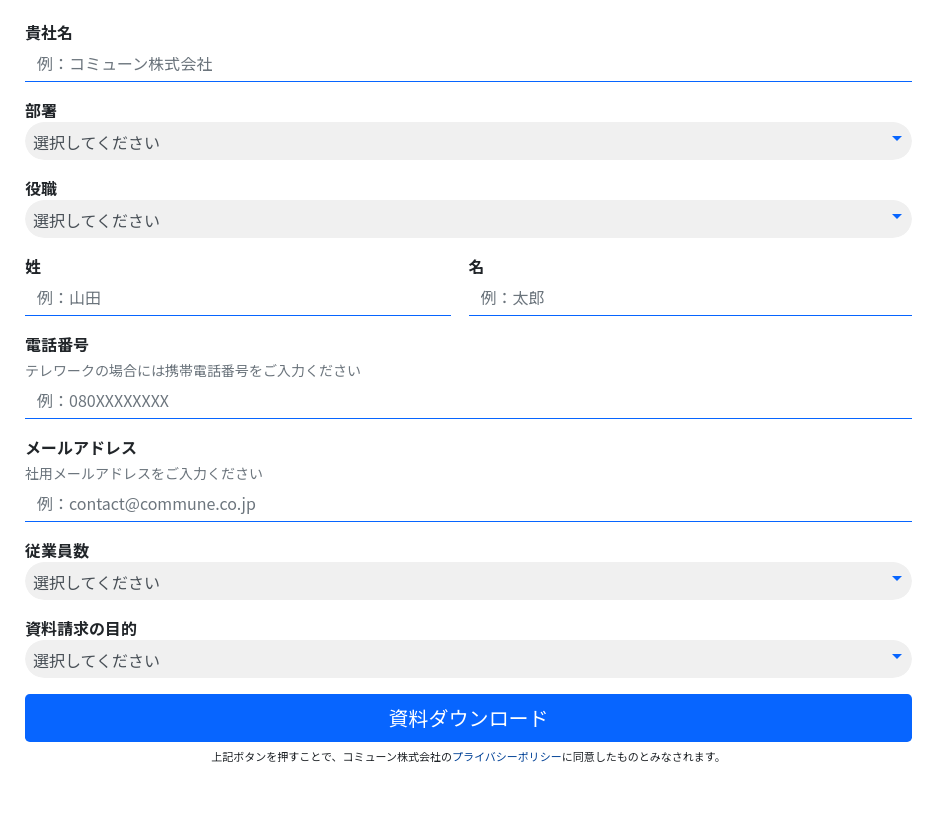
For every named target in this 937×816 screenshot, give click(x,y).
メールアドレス (81, 447)
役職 (41, 188)
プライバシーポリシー (507, 756)
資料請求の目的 (81, 628)
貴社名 (49, 32)
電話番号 (57, 344)
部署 (41, 110)
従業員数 (57, 550)
